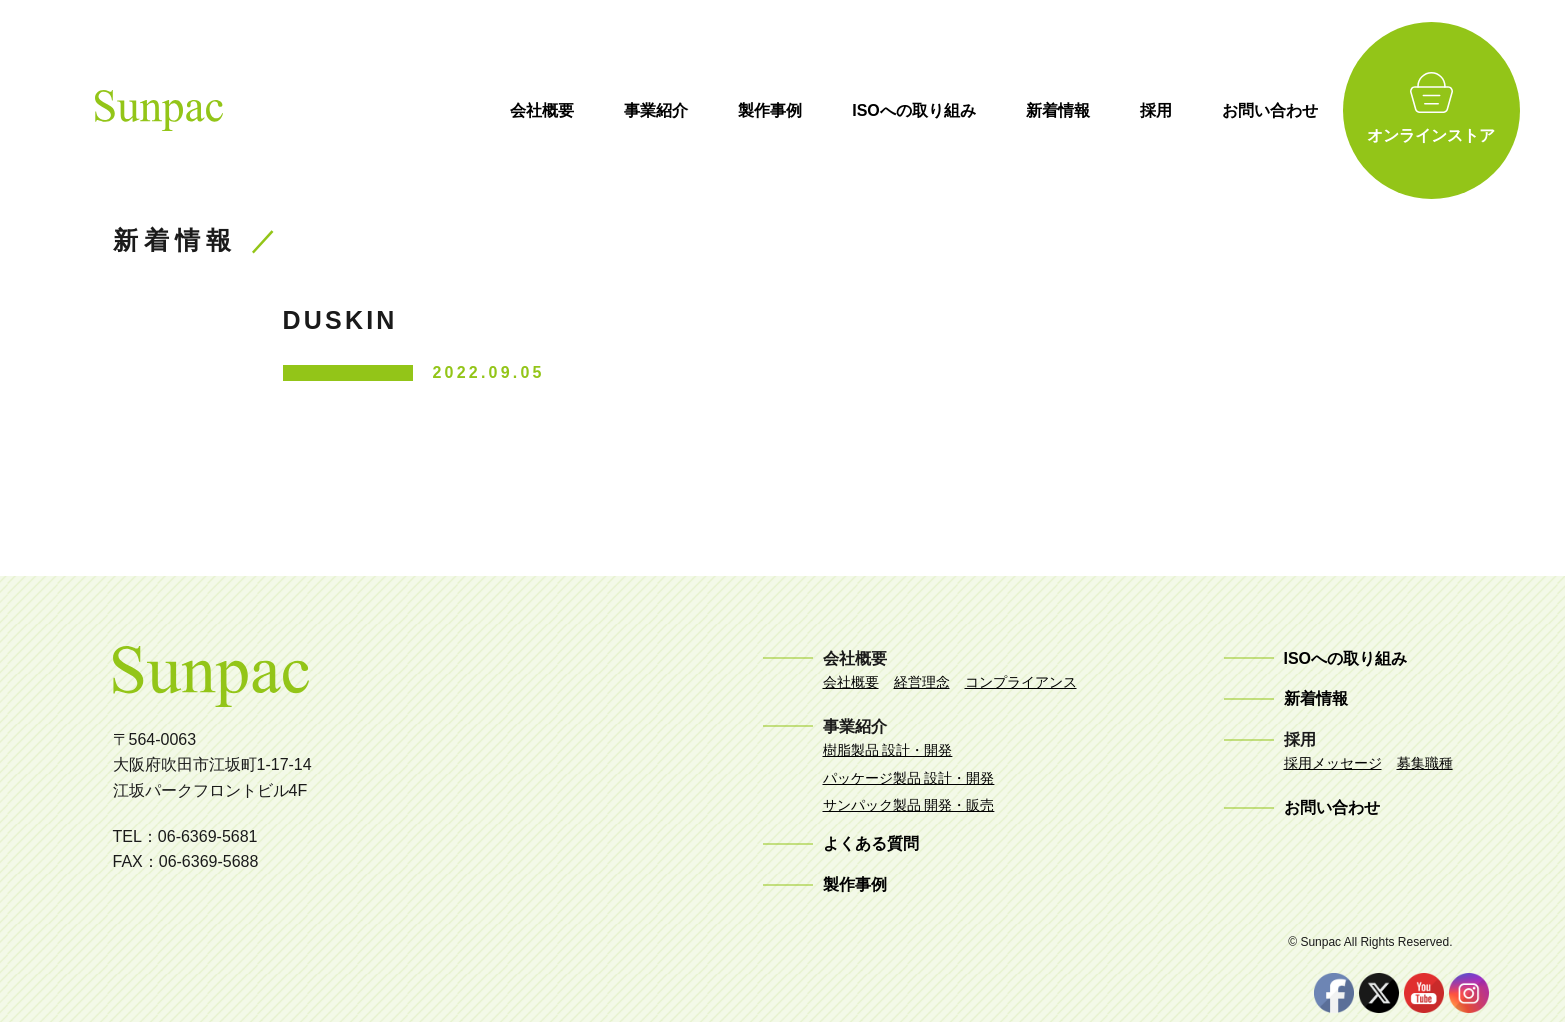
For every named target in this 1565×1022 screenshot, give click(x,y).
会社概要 (572, 110)
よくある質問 (871, 843)
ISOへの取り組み (944, 110)
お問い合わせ (1299, 110)
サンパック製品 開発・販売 (909, 805)
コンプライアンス (1021, 682)
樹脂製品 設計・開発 (888, 750)
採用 (1185, 110)
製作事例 (800, 110)
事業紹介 (686, 110)
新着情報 (1087, 110)
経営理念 (922, 682)
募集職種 (1425, 763)
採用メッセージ (1333, 763)
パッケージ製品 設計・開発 (909, 778)
